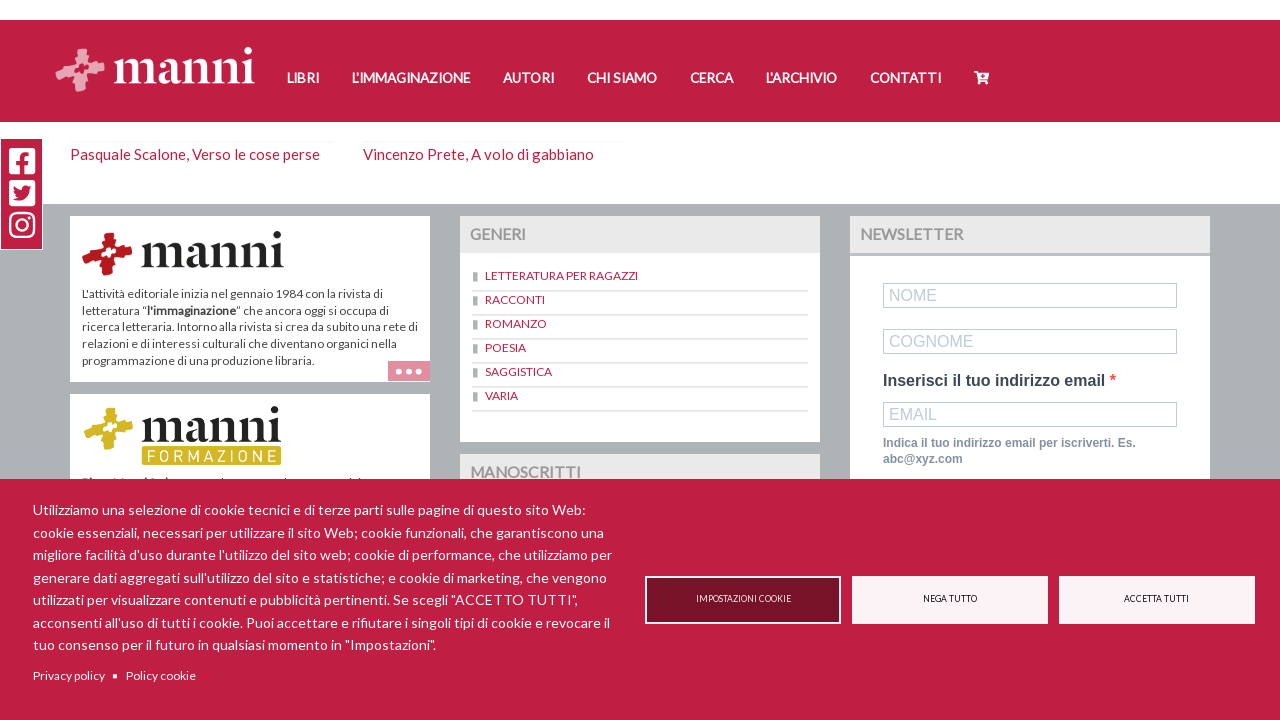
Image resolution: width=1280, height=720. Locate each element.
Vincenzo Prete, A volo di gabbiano (478, 154)
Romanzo (516, 323)
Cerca (711, 78)
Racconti (515, 299)
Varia (501, 395)
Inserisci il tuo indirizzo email (996, 381)
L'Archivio (801, 78)
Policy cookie (161, 675)
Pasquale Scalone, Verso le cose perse (195, 154)
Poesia (505, 347)
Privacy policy (69, 675)
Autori (528, 78)
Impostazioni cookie (743, 599)
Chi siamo (622, 78)
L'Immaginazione (411, 78)
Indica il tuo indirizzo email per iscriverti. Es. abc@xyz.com (1009, 451)
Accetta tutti (1156, 599)
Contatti (905, 78)
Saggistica (518, 371)
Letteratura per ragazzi (561, 275)
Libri (303, 78)
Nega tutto (950, 599)
